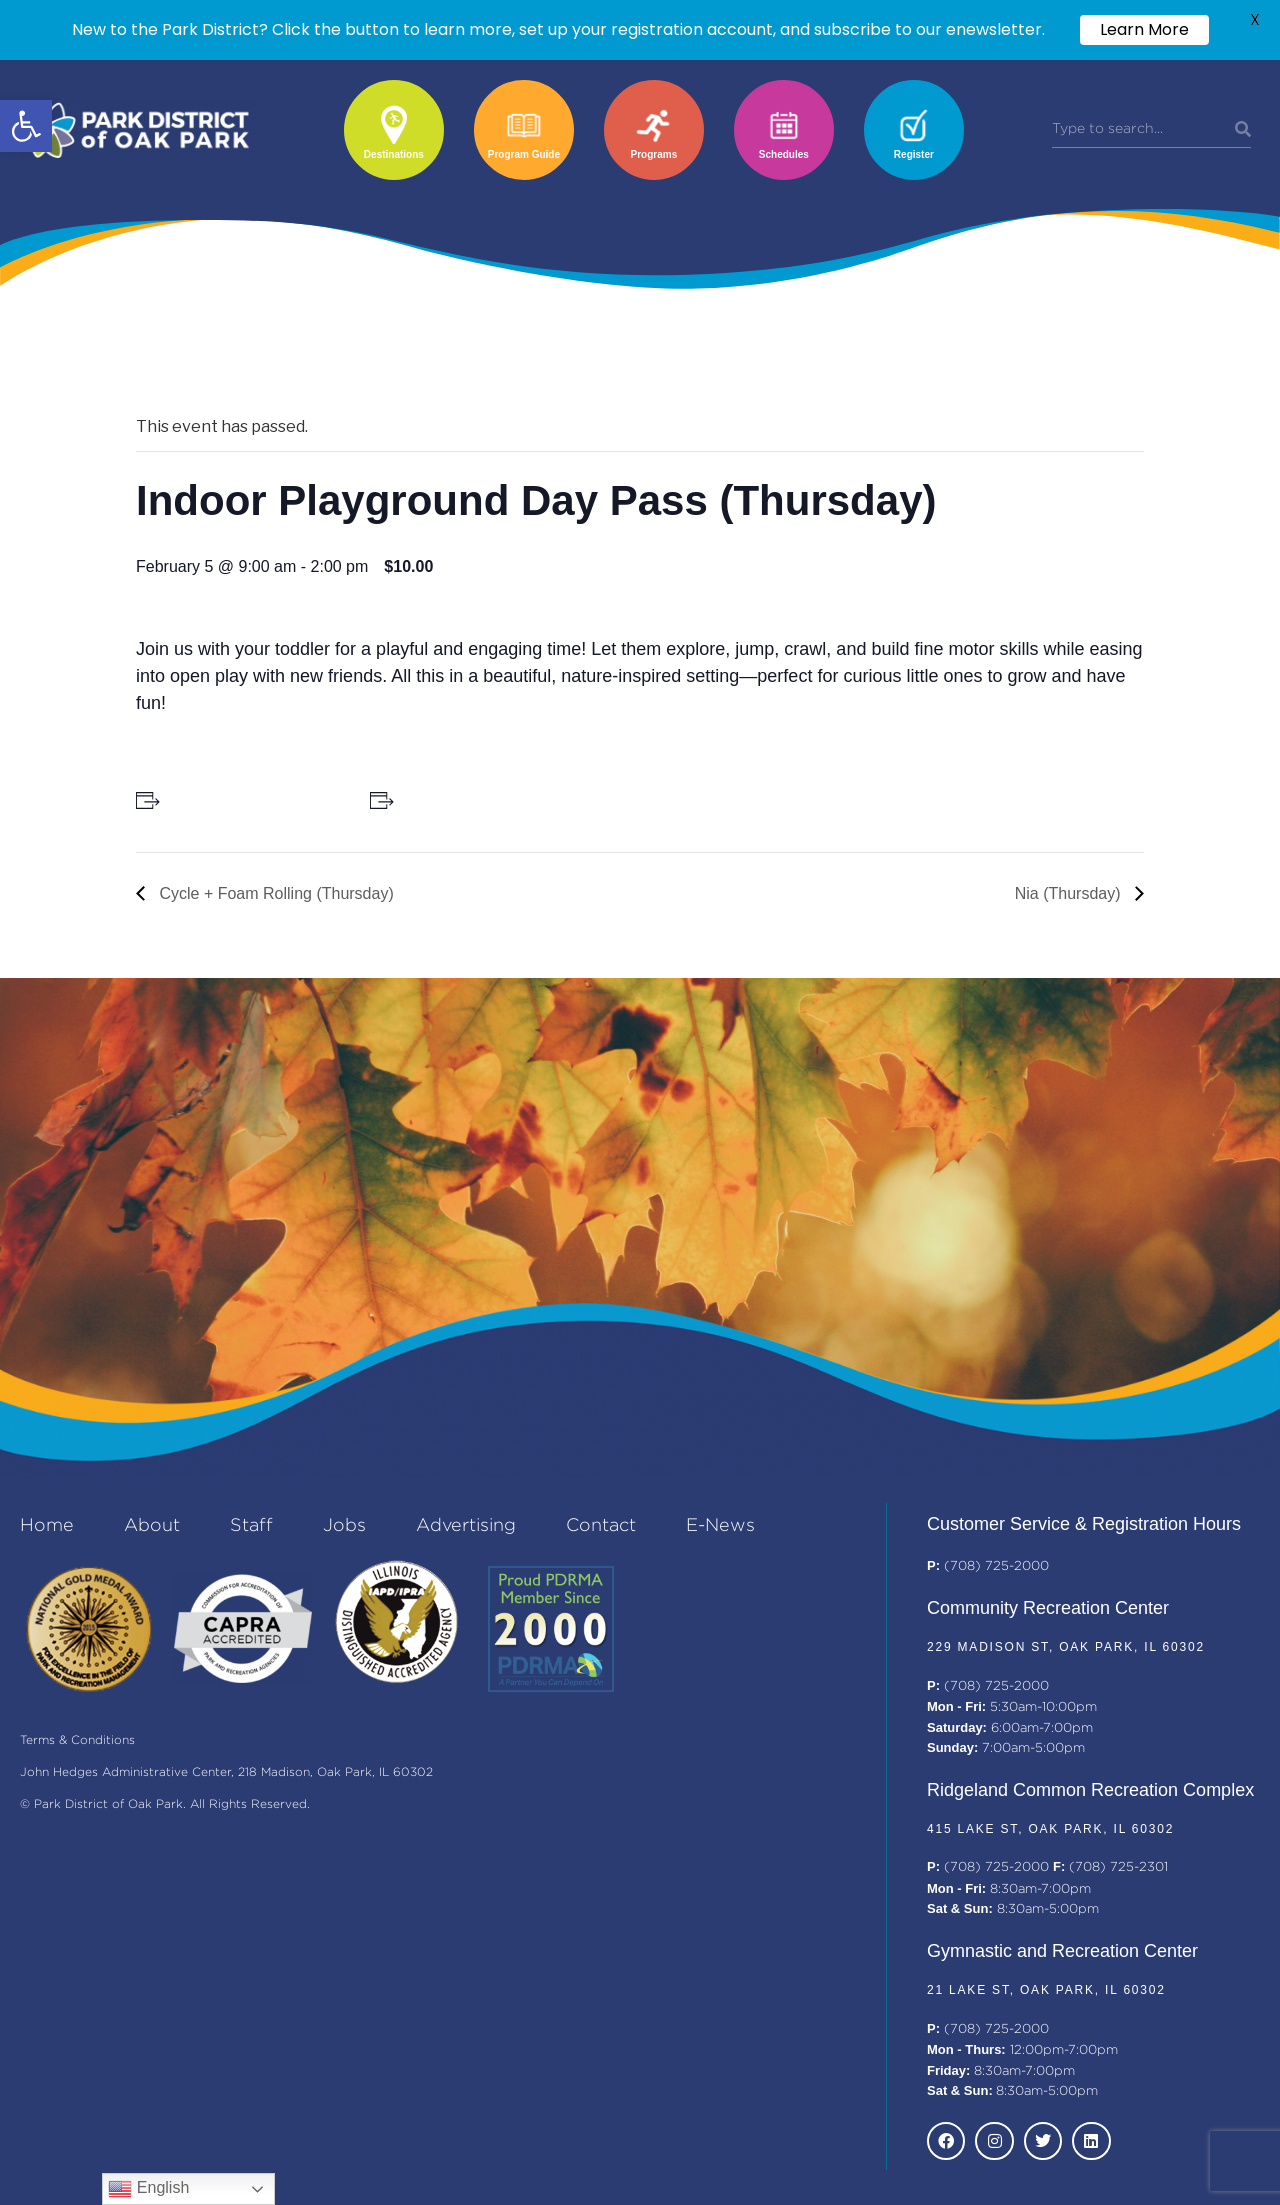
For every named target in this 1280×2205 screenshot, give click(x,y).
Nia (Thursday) (1070, 893)
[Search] (1243, 130)
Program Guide (524, 154)
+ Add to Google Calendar (249, 800)
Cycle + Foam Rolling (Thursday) (274, 893)
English (148, 2189)
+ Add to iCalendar (460, 800)
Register (914, 154)
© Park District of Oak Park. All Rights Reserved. (165, 1804)
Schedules (784, 154)
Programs (654, 154)
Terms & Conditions (77, 1740)
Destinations (394, 154)
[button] (26, 126)
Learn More (1144, 29)
